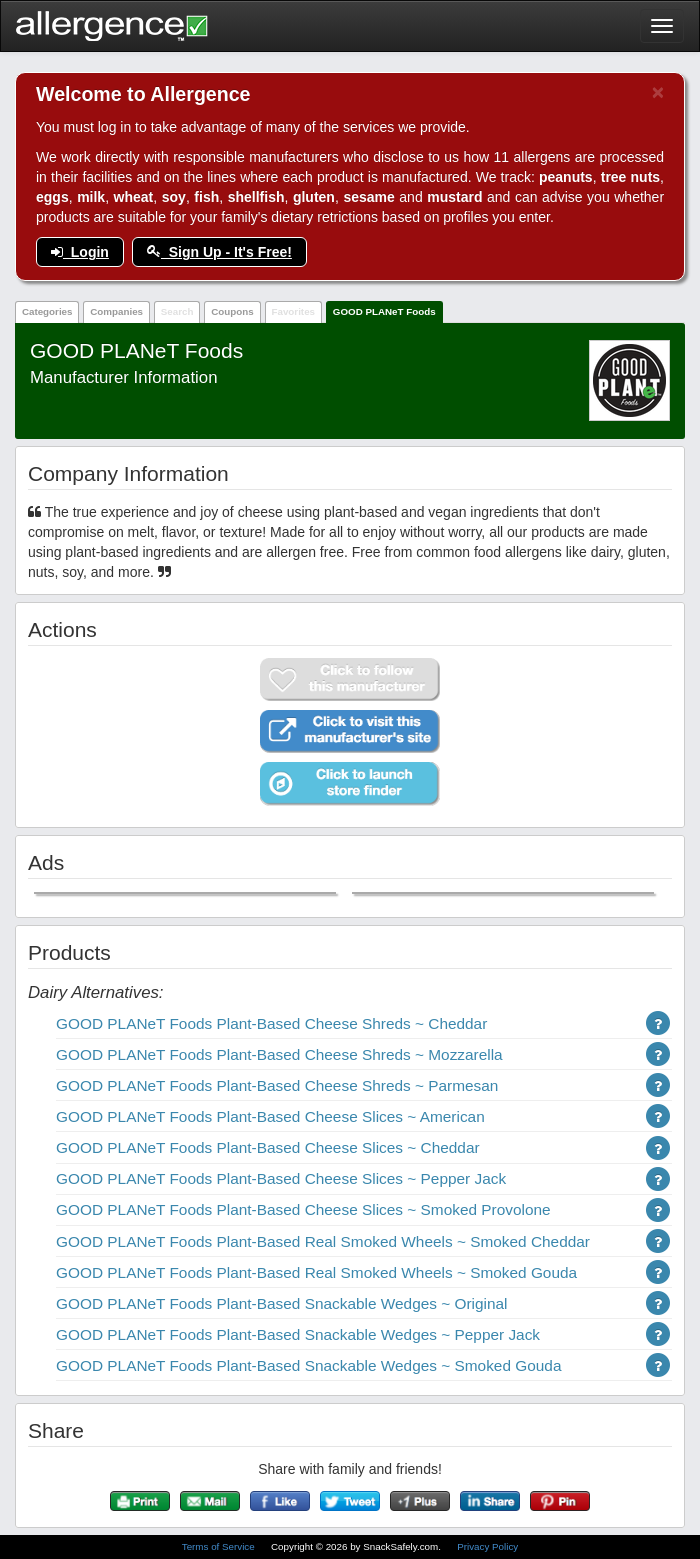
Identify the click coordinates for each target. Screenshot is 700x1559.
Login (80, 252)
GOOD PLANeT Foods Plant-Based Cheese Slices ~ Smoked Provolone (303, 1209)
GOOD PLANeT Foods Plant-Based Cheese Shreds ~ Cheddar (271, 1023)
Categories (47, 311)
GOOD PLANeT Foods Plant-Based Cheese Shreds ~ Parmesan (277, 1085)
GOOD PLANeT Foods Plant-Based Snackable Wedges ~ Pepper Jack (298, 1334)
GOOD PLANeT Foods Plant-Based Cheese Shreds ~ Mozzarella (279, 1054)
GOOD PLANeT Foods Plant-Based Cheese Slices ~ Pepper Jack (281, 1178)
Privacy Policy (487, 1546)
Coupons (232, 311)
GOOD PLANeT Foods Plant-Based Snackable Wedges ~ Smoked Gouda (308, 1365)
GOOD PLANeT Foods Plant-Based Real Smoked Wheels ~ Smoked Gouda (316, 1272)
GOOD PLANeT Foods (384, 311)
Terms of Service (220, 1546)
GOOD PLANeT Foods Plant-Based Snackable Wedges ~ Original (282, 1303)
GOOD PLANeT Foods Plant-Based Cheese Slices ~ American (270, 1116)
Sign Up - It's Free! (219, 252)
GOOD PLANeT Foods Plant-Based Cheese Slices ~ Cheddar (268, 1147)
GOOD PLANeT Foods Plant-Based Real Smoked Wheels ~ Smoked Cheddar (323, 1241)
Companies (116, 311)
